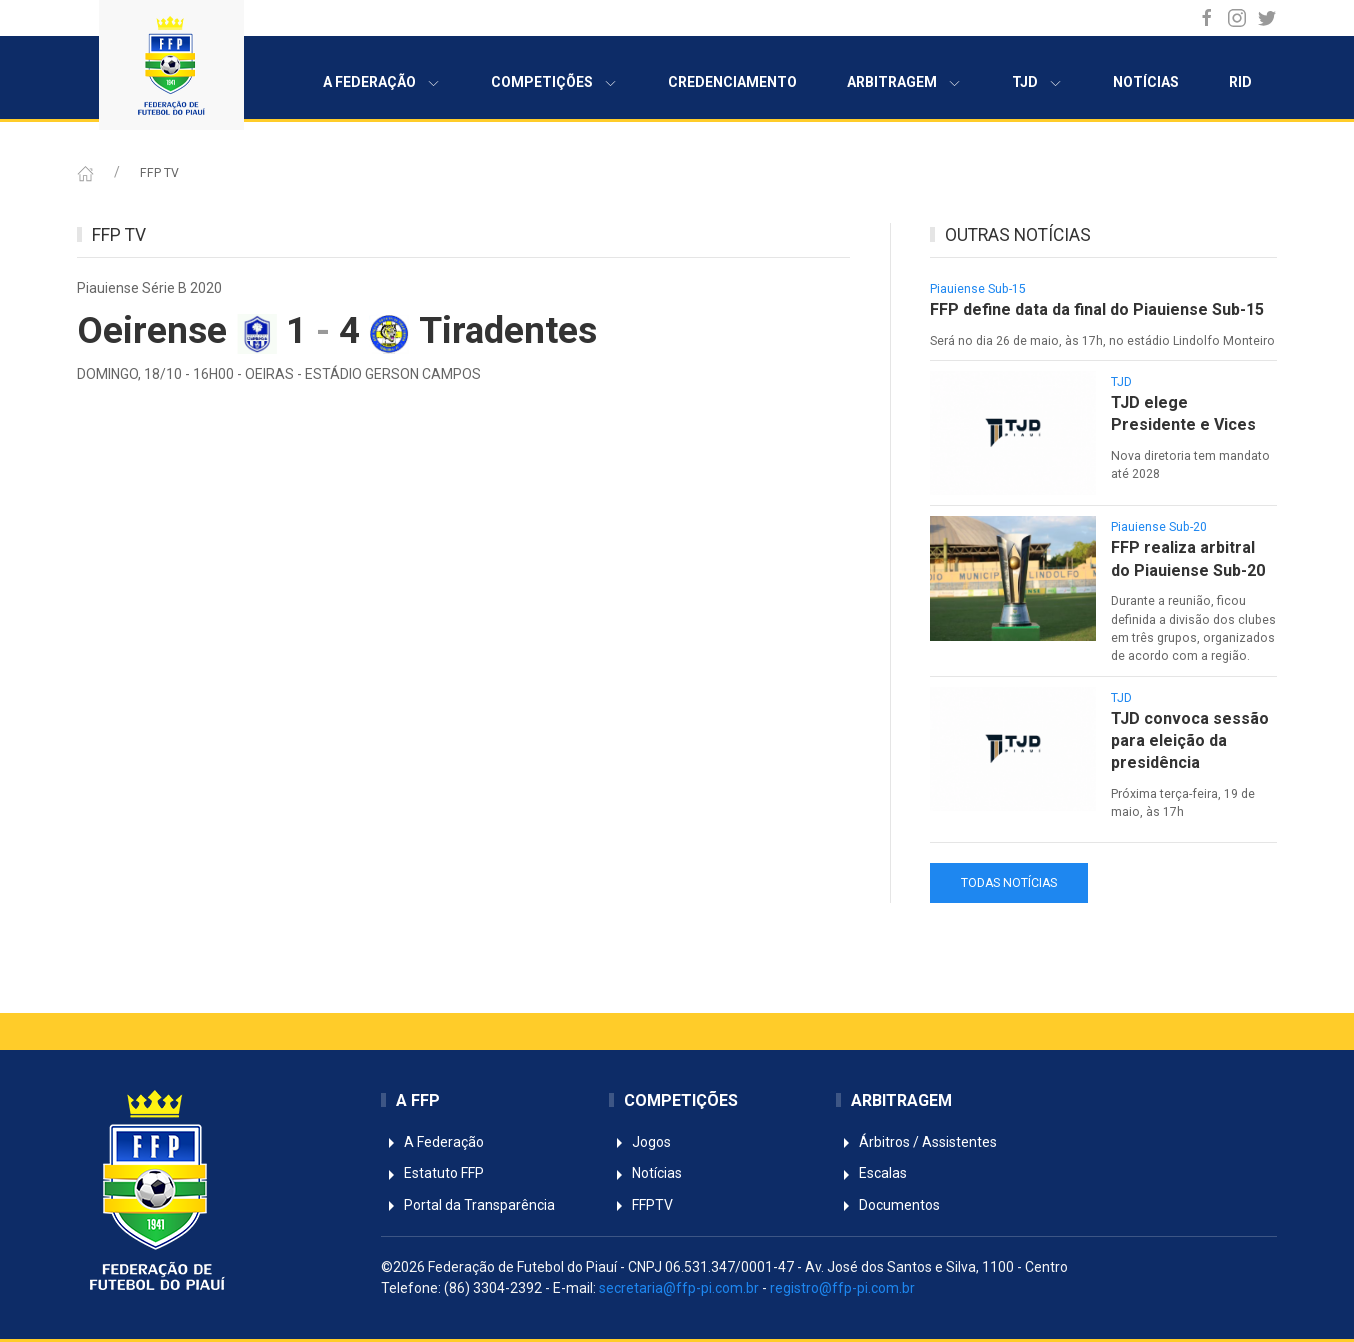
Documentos (888, 1205)
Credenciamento (732, 82)
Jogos (640, 1142)
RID (1240, 82)
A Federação (382, 82)
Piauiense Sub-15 (978, 289)
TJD (1037, 82)
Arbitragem (904, 82)
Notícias (1146, 82)
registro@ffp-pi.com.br (842, 1288)
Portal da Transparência (468, 1205)
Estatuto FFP (432, 1173)
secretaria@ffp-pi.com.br (679, 1288)
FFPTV (641, 1205)
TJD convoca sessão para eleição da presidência (1190, 741)
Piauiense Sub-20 (1159, 527)
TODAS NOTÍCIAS (1009, 883)
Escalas (871, 1173)
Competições (554, 82)
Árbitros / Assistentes (916, 1142)
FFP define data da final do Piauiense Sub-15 (1097, 309)
